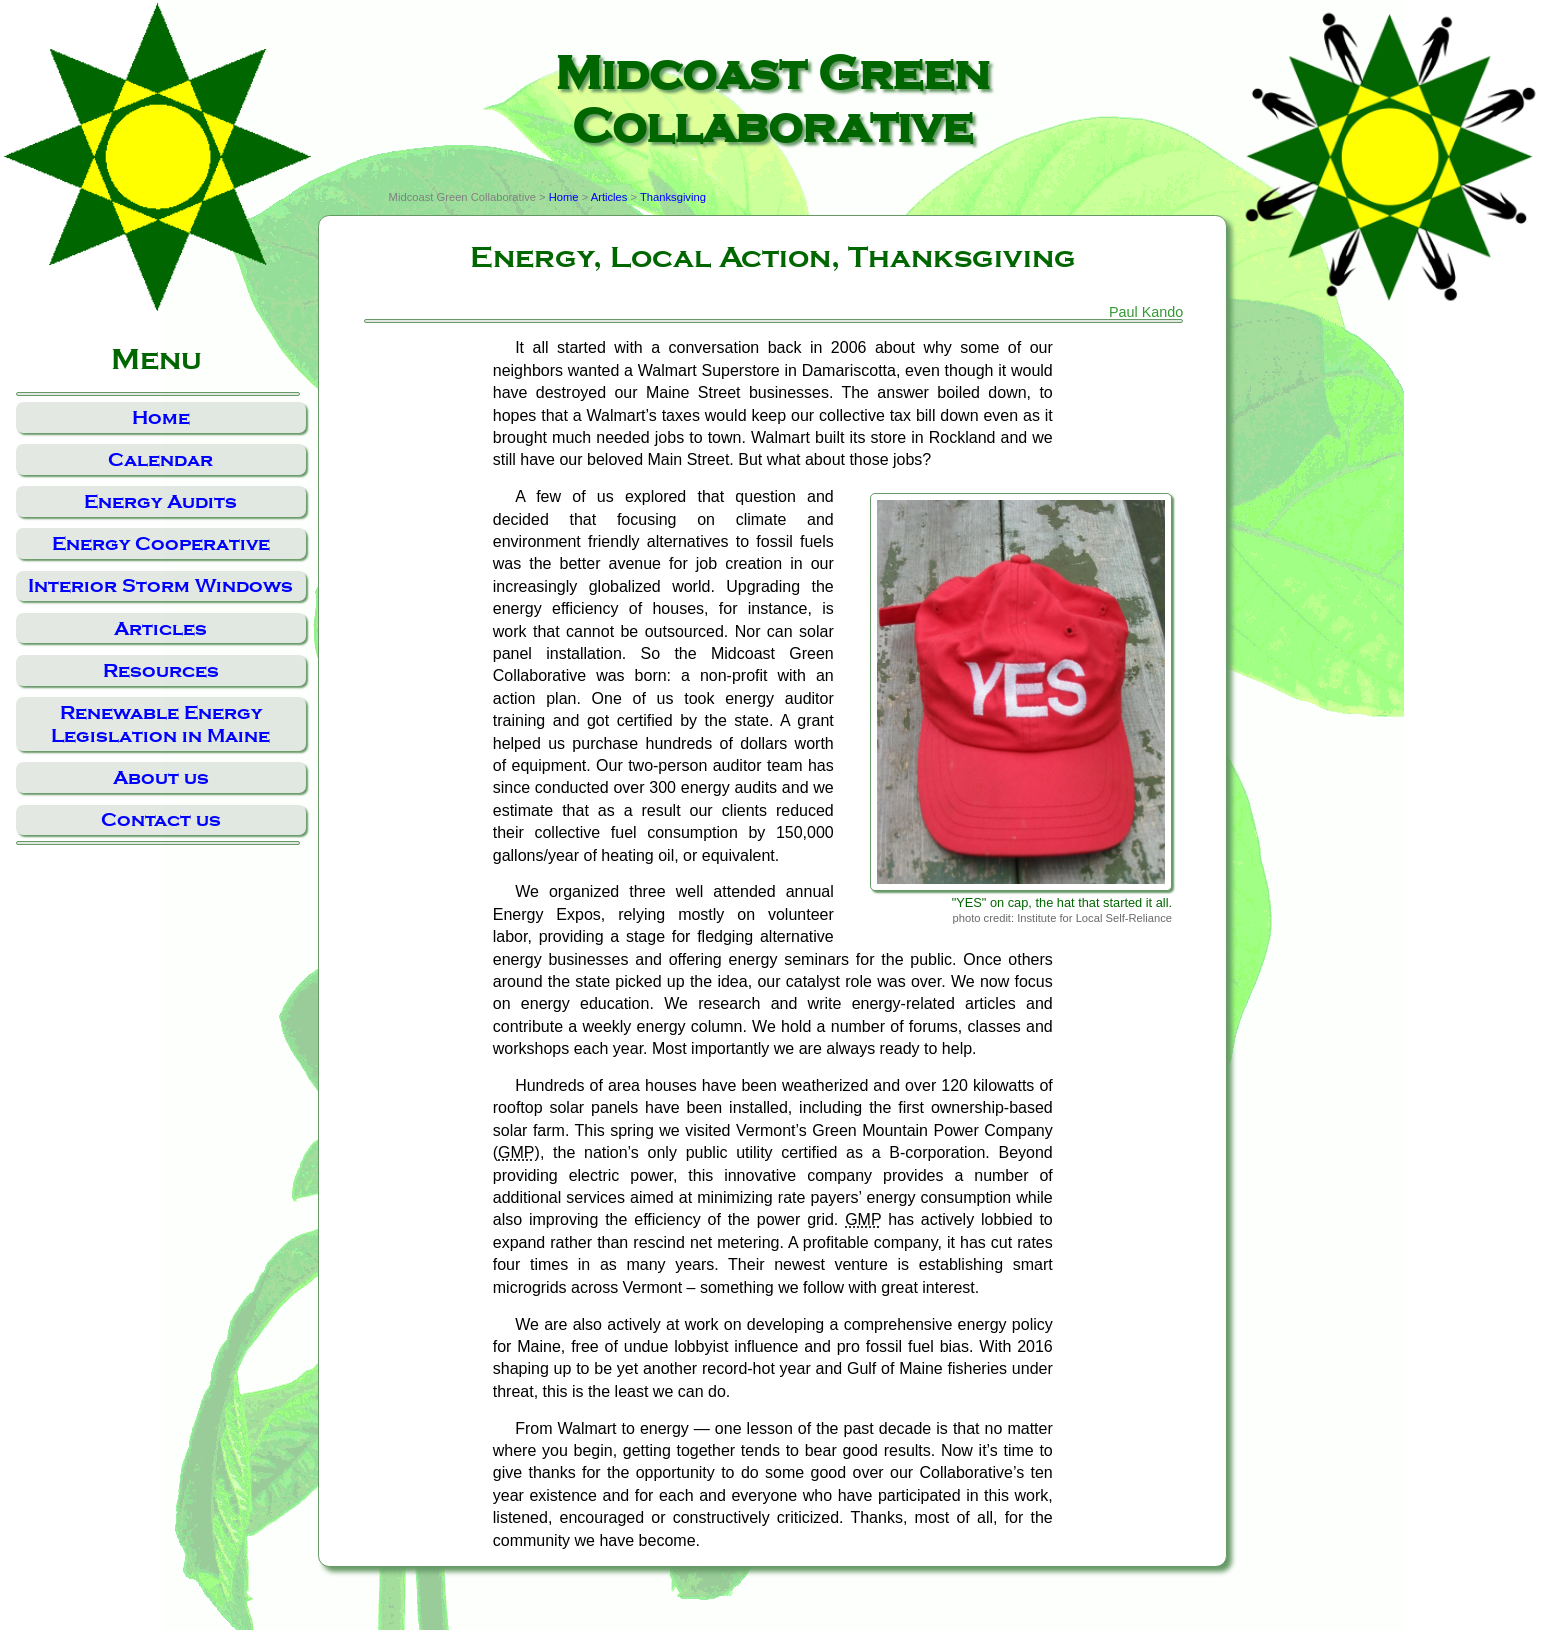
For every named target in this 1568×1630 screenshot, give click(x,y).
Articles (160, 628)
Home (161, 417)
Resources (161, 670)
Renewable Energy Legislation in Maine (160, 724)
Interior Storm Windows (160, 585)
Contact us (161, 819)
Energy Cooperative (161, 543)
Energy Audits (160, 501)
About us (161, 777)
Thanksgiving (673, 197)
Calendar (160, 459)
